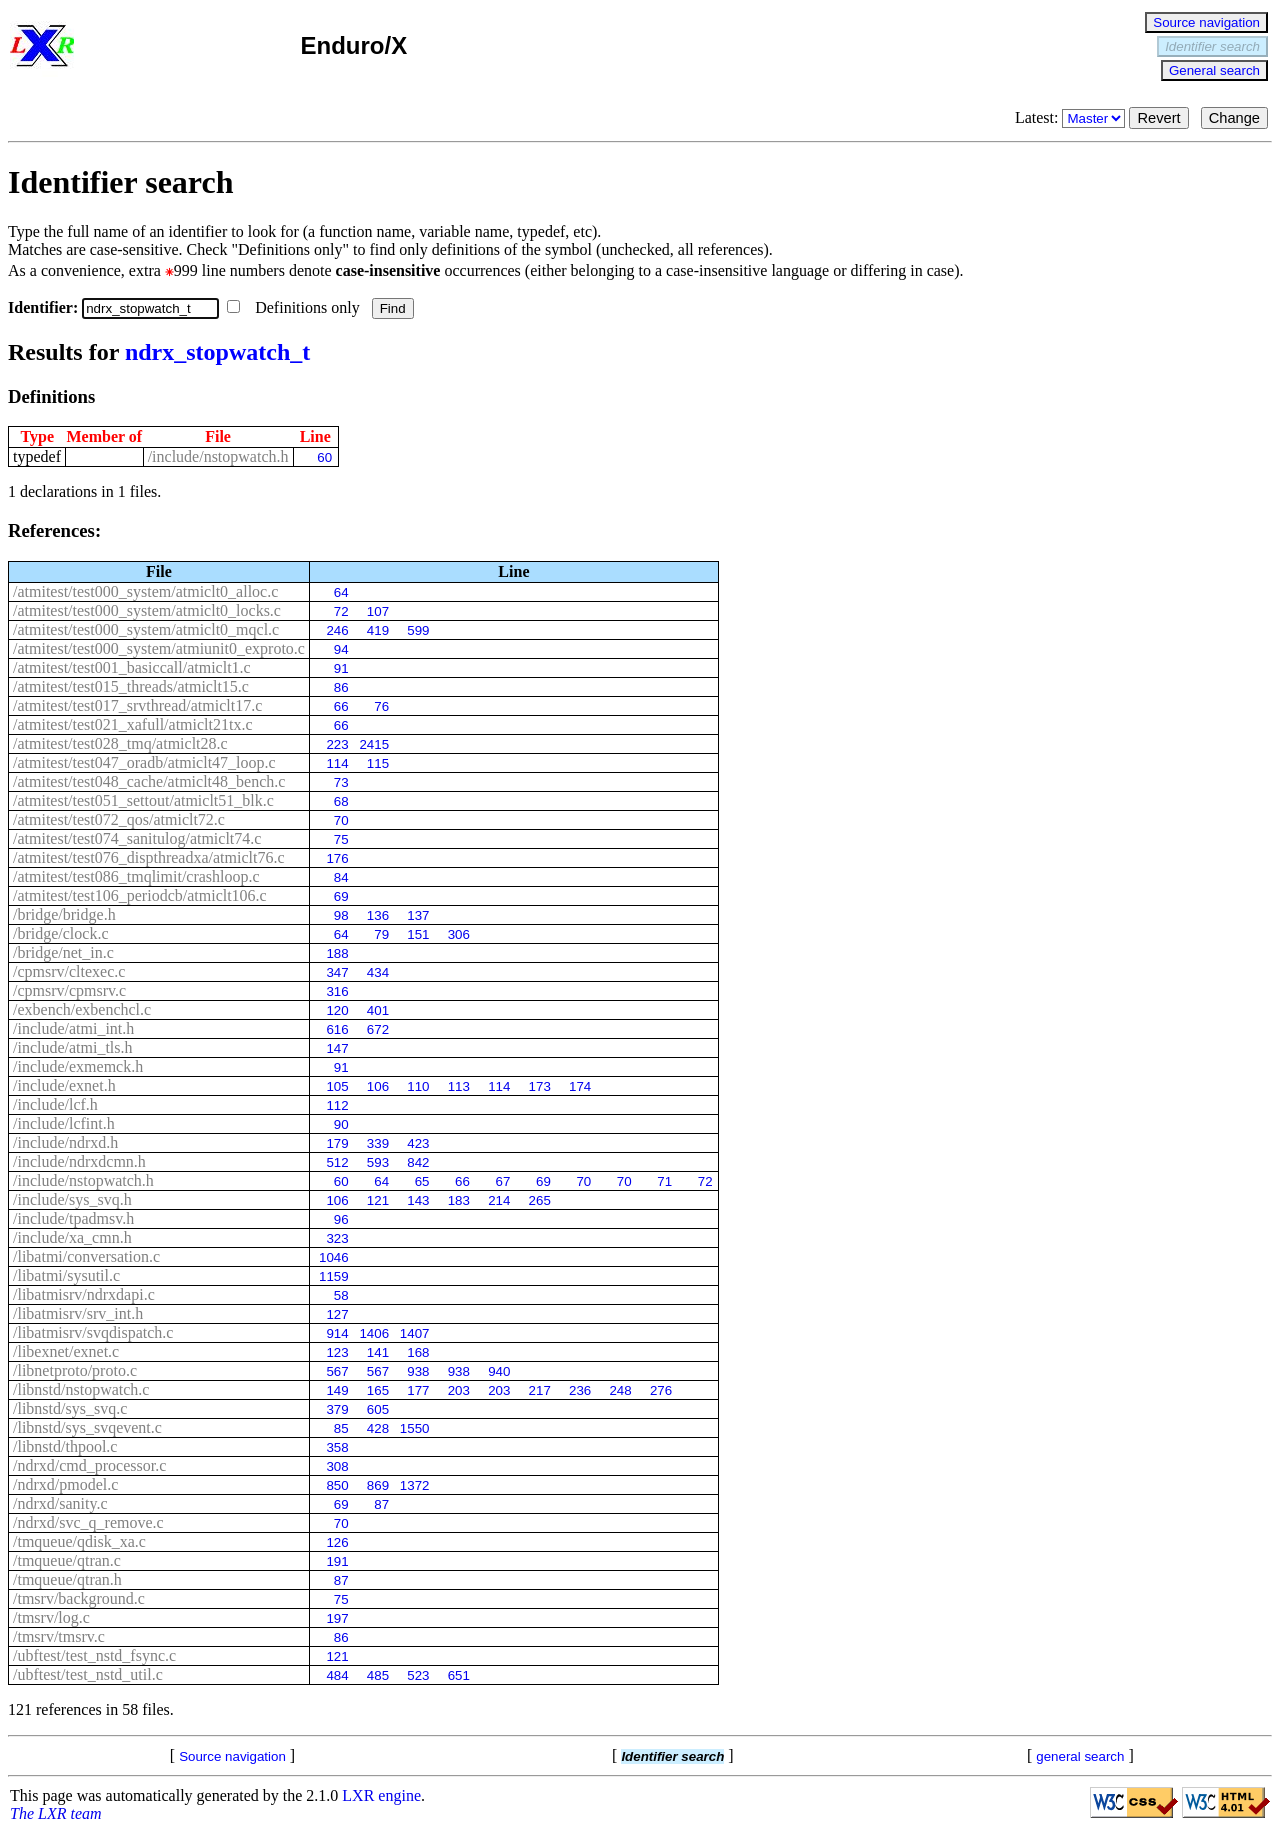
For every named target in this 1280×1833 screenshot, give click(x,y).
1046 (334, 1257)
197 (337, 1618)
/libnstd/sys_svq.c (70, 1408)
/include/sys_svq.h (72, 1199)
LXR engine (381, 1795)
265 (540, 1200)
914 (337, 1333)
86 (341, 687)
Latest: (1072, 117)
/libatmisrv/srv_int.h (78, 1313)
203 (459, 1390)
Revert (1158, 118)
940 (499, 1371)
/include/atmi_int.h (73, 1028)
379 (337, 1409)
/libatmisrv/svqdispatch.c (93, 1332)
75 (341, 839)
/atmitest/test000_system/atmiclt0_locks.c (147, 610)
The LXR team (56, 1813)
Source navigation (1206, 22)
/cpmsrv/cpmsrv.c (69, 990)
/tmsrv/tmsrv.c (59, 1636)
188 (337, 953)
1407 (415, 1333)
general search (1080, 1756)
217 (540, 1390)
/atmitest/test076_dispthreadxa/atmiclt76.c (149, 857)
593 (378, 1162)
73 (341, 782)
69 (341, 896)
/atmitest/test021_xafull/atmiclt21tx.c (133, 724)
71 (664, 1181)
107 (378, 611)
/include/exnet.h (64, 1085)
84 (341, 877)
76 (381, 706)
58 (341, 1295)
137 (418, 915)
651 (459, 1675)
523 (418, 1675)
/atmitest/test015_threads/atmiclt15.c (131, 686)
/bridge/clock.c (61, 933)
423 (418, 1143)
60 (324, 457)
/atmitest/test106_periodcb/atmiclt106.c (140, 895)
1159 (334, 1276)
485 (378, 1675)
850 (337, 1485)
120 (337, 1010)
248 (620, 1390)
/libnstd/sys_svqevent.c (87, 1427)
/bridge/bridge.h (64, 914)
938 (418, 1371)
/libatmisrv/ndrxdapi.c (84, 1294)
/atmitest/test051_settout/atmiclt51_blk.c (143, 800)
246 (337, 630)
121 (378, 1200)
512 (337, 1162)
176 (337, 858)
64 (341, 592)
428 (378, 1428)
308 (337, 1466)
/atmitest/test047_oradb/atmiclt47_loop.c (144, 762)
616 (337, 1029)
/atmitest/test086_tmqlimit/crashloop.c (136, 876)
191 (337, 1561)
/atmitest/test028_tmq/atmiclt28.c (120, 743)
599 (418, 630)
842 (418, 1162)
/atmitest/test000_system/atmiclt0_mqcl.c (146, 629)
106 (378, 1086)
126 (337, 1542)
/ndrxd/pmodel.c (65, 1484)
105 (337, 1086)
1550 (415, 1428)
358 (337, 1447)
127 (337, 1314)
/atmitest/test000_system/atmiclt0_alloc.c (145, 591)
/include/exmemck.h (78, 1066)
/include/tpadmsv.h (73, 1218)
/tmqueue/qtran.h (67, 1579)
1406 (374, 1333)
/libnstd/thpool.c (65, 1446)
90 (341, 1124)
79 (381, 934)
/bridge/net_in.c (63, 952)
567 (337, 1371)
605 (378, 1409)
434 (378, 972)
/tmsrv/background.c (79, 1598)
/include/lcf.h (55, 1104)
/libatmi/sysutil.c (66, 1275)
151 (418, 934)
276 (661, 1390)
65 (422, 1181)
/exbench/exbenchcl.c (82, 1009)
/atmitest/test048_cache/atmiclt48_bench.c (149, 781)
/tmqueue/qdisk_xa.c (79, 1541)
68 (341, 801)
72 (341, 611)
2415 (374, 744)
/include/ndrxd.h (65, 1142)
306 (459, 934)
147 (337, 1048)
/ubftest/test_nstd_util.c (88, 1674)
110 (418, 1086)
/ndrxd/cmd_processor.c (89, 1465)
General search (1214, 70)
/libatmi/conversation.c (86, 1256)
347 (337, 972)
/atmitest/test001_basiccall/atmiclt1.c (132, 667)
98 (341, 915)
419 (378, 630)
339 (378, 1143)
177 (418, 1390)
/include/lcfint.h (64, 1123)
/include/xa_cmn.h (72, 1237)
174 (580, 1086)
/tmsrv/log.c (51, 1617)
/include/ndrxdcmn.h (79, 1161)
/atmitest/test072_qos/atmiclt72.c (119, 819)
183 (459, 1200)
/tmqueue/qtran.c (67, 1560)
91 (341, 668)
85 (341, 1428)
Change (1234, 118)
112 (337, 1105)
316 (337, 991)
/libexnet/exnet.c (66, 1351)
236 (580, 1390)
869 (378, 1485)
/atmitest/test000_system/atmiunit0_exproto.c (159, 648)
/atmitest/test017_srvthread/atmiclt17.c (137, 705)
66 (341, 706)
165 (378, 1390)
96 (341, 1219)
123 (337, 1352)
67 (503, 1181)
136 (378, 915)
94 (341, 649)
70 (341, 820)
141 (378, 1352)
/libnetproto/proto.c (75, 1370)
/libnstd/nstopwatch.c (81, 1389)
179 (337, 1143)
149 (337, 1390)
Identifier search (1212, 46)
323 (337, 1238)
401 (378, 1010)
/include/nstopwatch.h (218, 456)
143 (418, 1200)
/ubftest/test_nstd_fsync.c (94, 1655)
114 (337, 763)
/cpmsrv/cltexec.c (69, 971)
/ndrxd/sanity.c (60, 1503)
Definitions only (295, 307)
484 (337, 1675)
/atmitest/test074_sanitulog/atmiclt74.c (137, 838)
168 (418, 1352)
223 (337, 744)
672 (378, 1029)
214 (499, 1200)
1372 (415, 1485)
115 (378, 763)
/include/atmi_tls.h (73, 1047)
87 (381, 1504)
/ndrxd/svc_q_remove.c (88, 1522)
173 (540, 1086)
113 (459, 1086)
